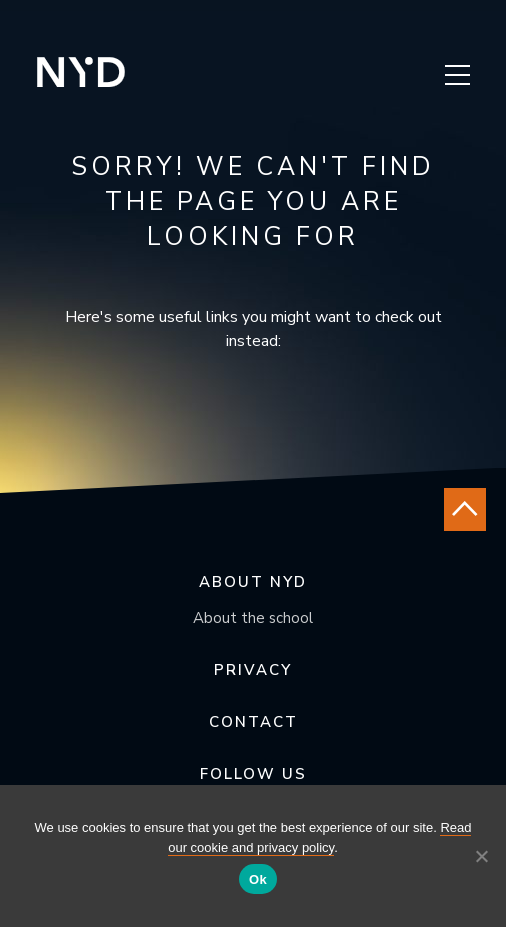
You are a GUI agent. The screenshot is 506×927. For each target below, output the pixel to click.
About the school (253, 618)
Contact (253, 722)
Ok (258, 879)
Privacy (253, 670)
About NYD (253, 582)
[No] (481, 856)
